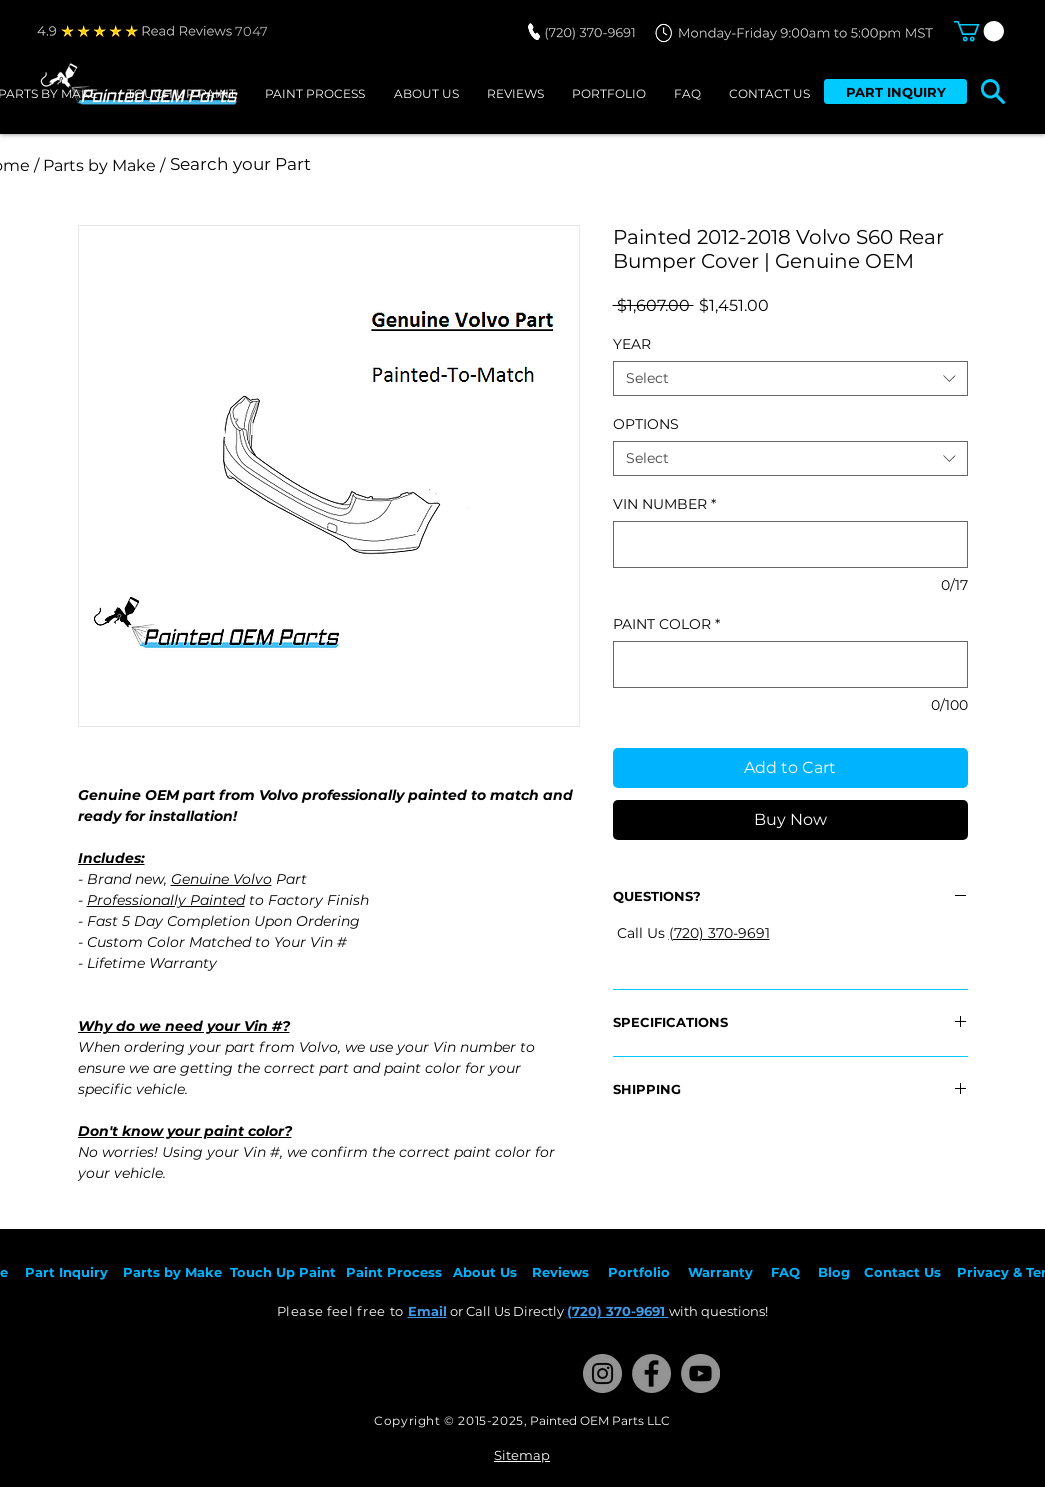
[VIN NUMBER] (790, 544)
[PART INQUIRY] (895, 91)
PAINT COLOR (666, 624)
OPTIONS (646, 424)
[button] (979, 31)
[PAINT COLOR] (790, 664)
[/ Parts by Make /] (100, 165)
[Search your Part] (436, 165)
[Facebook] (651, 1373)
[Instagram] (602, 1373)
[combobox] (790, 378)
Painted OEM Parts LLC (600, 1420)
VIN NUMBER (664, 504)
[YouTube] (700, 1373)
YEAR (632, 344)
